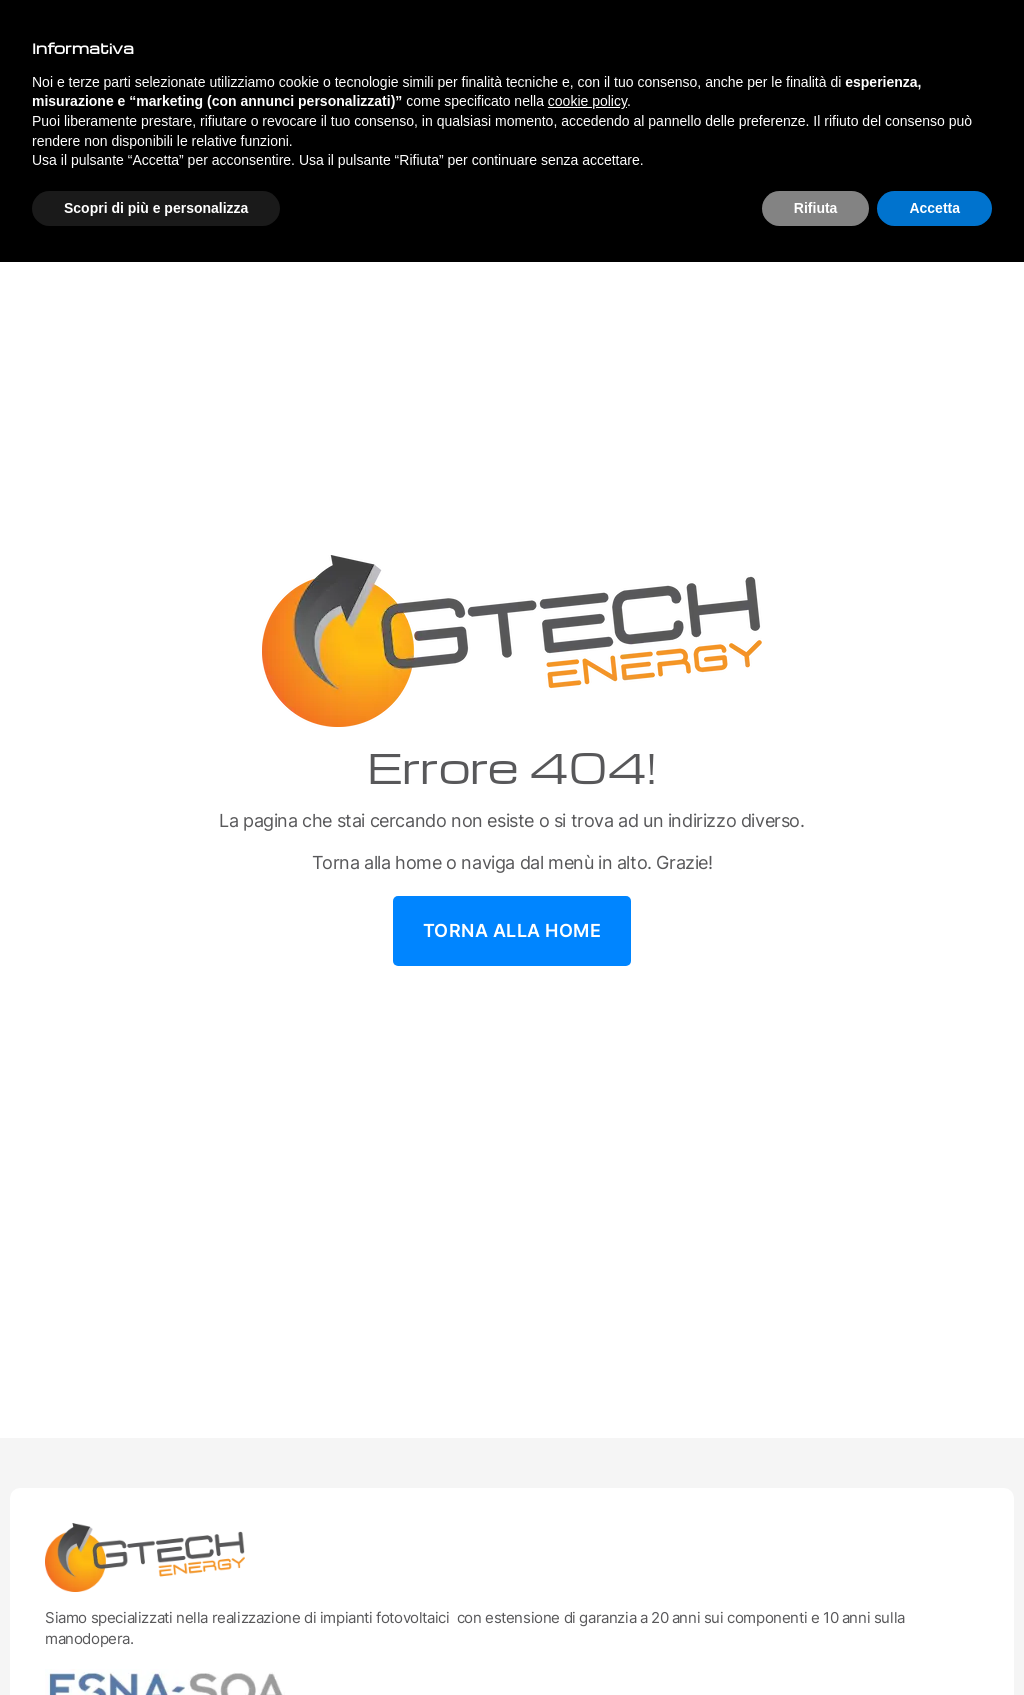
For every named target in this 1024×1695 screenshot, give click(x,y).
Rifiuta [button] (816, 208)
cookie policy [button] (587, 101)
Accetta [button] (934, 208)
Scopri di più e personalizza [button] (156, 208)
